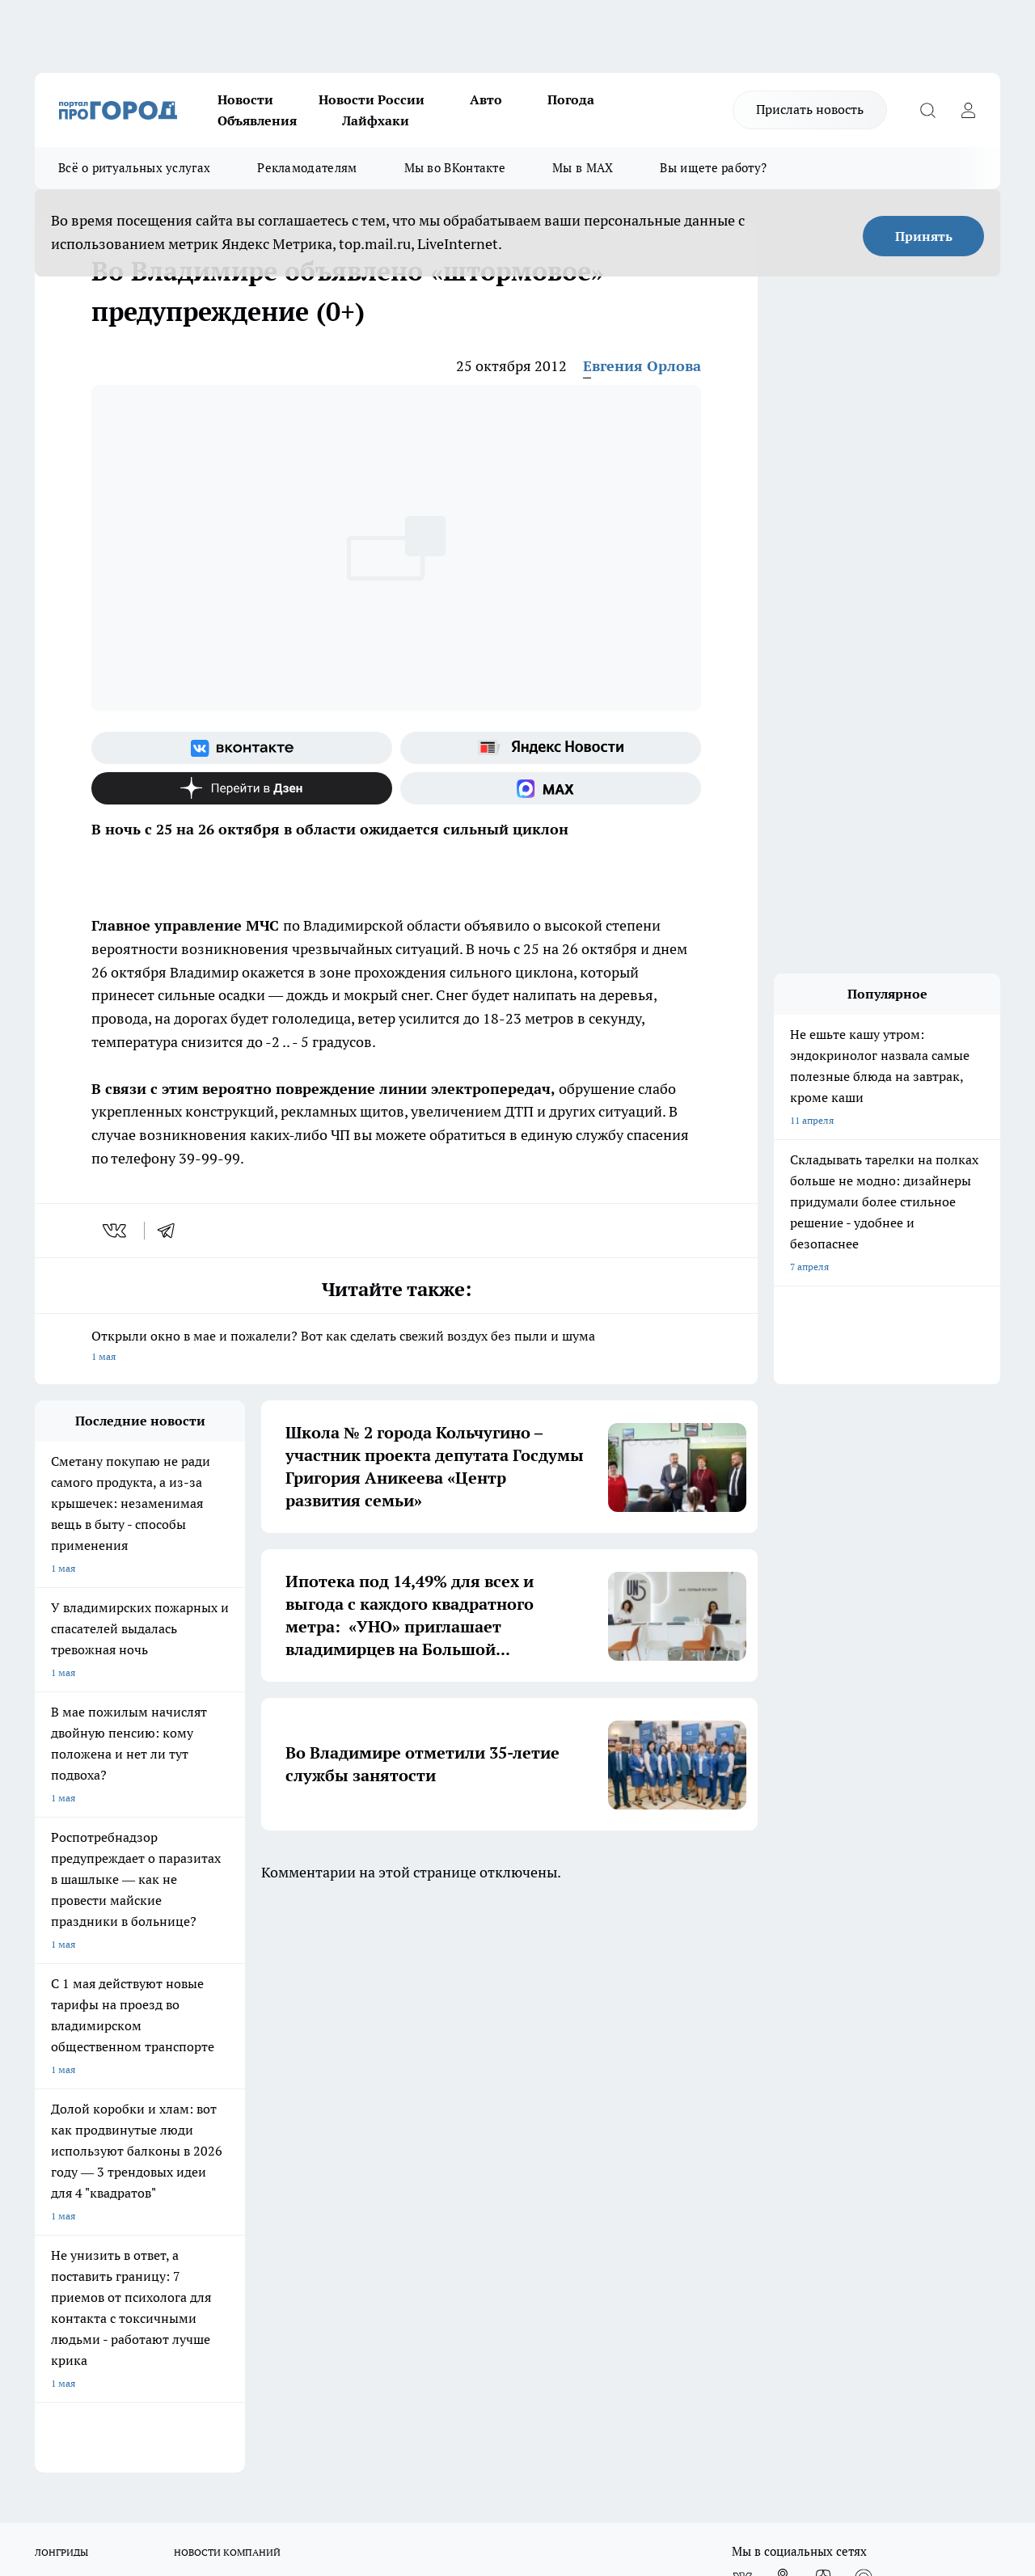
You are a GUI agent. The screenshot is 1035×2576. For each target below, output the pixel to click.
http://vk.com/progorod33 (179, 2434)
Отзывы (53, 2092)
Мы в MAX (582, 167)
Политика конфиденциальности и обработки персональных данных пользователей (519, 2127)
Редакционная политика (496, 2072)
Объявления (257, 120)
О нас (47, 2072)
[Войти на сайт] (968, 110)
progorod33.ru (515, 2395)
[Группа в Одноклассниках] (783, 2006)
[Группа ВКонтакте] (241, 748)
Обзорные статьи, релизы (297, 2092)
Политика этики (275, 2072)
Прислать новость (810, 109)
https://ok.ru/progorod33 (300, 2434)
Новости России (372, 99)
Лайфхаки (375, 120)
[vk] (116, 1230)
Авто (486, 99)
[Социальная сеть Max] (550, 788)
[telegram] (171, 1230)
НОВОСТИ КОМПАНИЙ (227, 1980)
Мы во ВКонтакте (455, 167)
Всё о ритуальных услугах (134, 167)
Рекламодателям (307, 167)
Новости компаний (282, 2112)
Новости (245, 99)
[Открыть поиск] (927, 110)
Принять (924, 236)
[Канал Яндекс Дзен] (241, 788)
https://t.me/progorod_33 (421, 2434)
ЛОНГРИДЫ (61, 1980)
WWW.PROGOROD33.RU (172, 2185)
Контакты (464, 2092)
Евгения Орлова (642, 366)
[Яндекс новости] (550, 748)
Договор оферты (73, 2112)
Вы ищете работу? (713, 167)
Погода (570, 99)
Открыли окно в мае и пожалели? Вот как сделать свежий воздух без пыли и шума (396, 1347)
